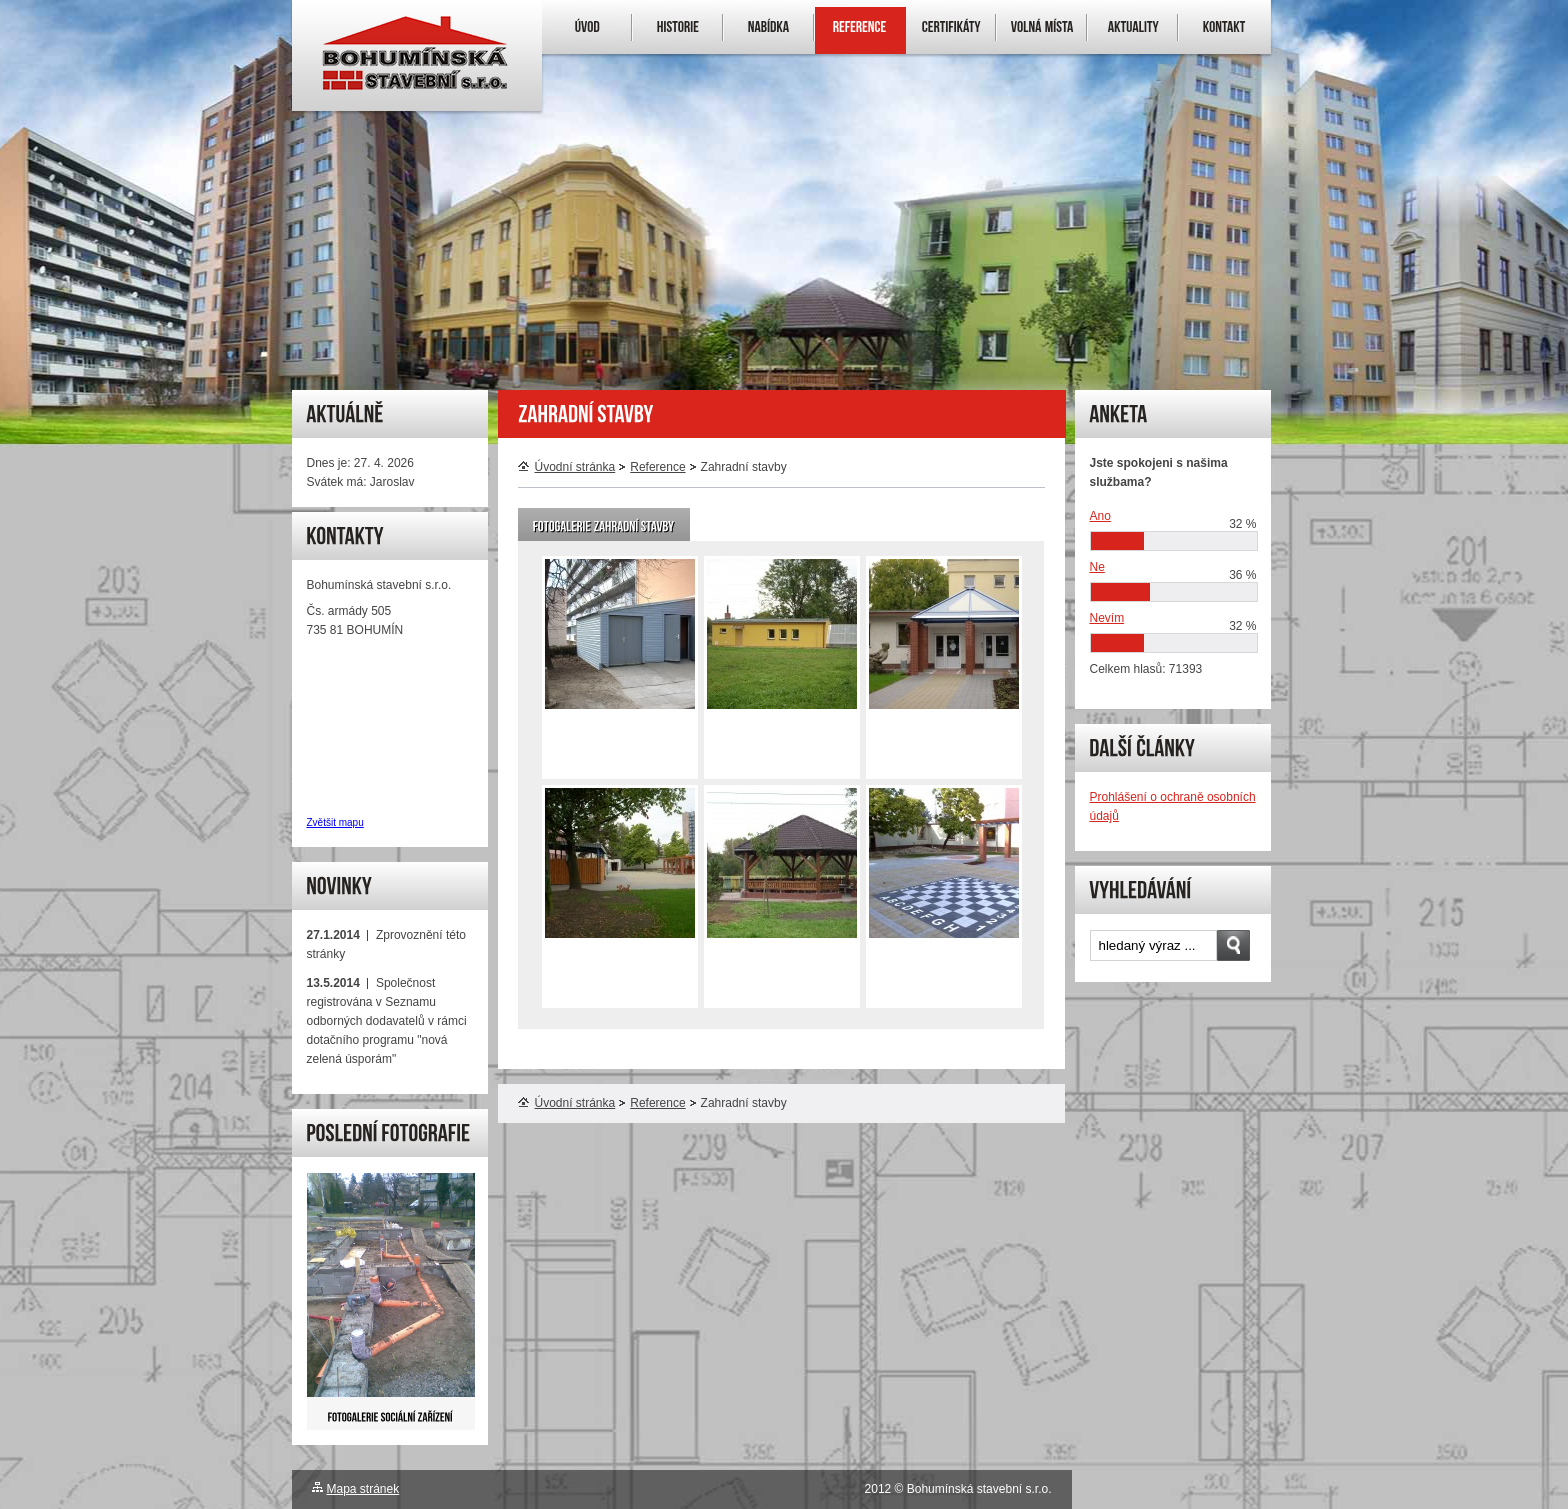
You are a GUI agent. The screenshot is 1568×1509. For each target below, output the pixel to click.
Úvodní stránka (567, 467)
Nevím (1107, 618)
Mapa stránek (363, 1489)
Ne (1097, 567)
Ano (1100, 516)
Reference (657, 467)
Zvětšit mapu (335, 822)
